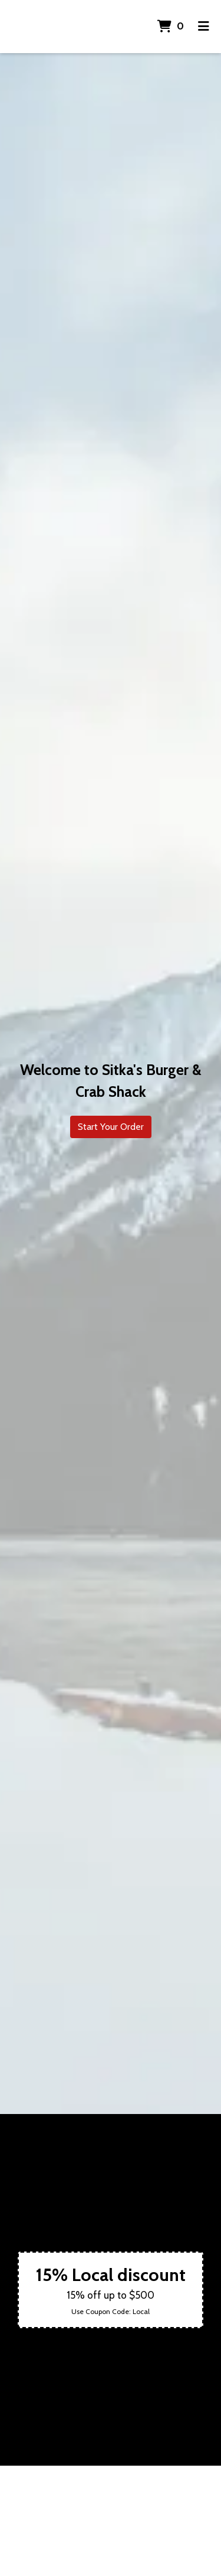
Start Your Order (111, 1126)
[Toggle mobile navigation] (203, 26)
